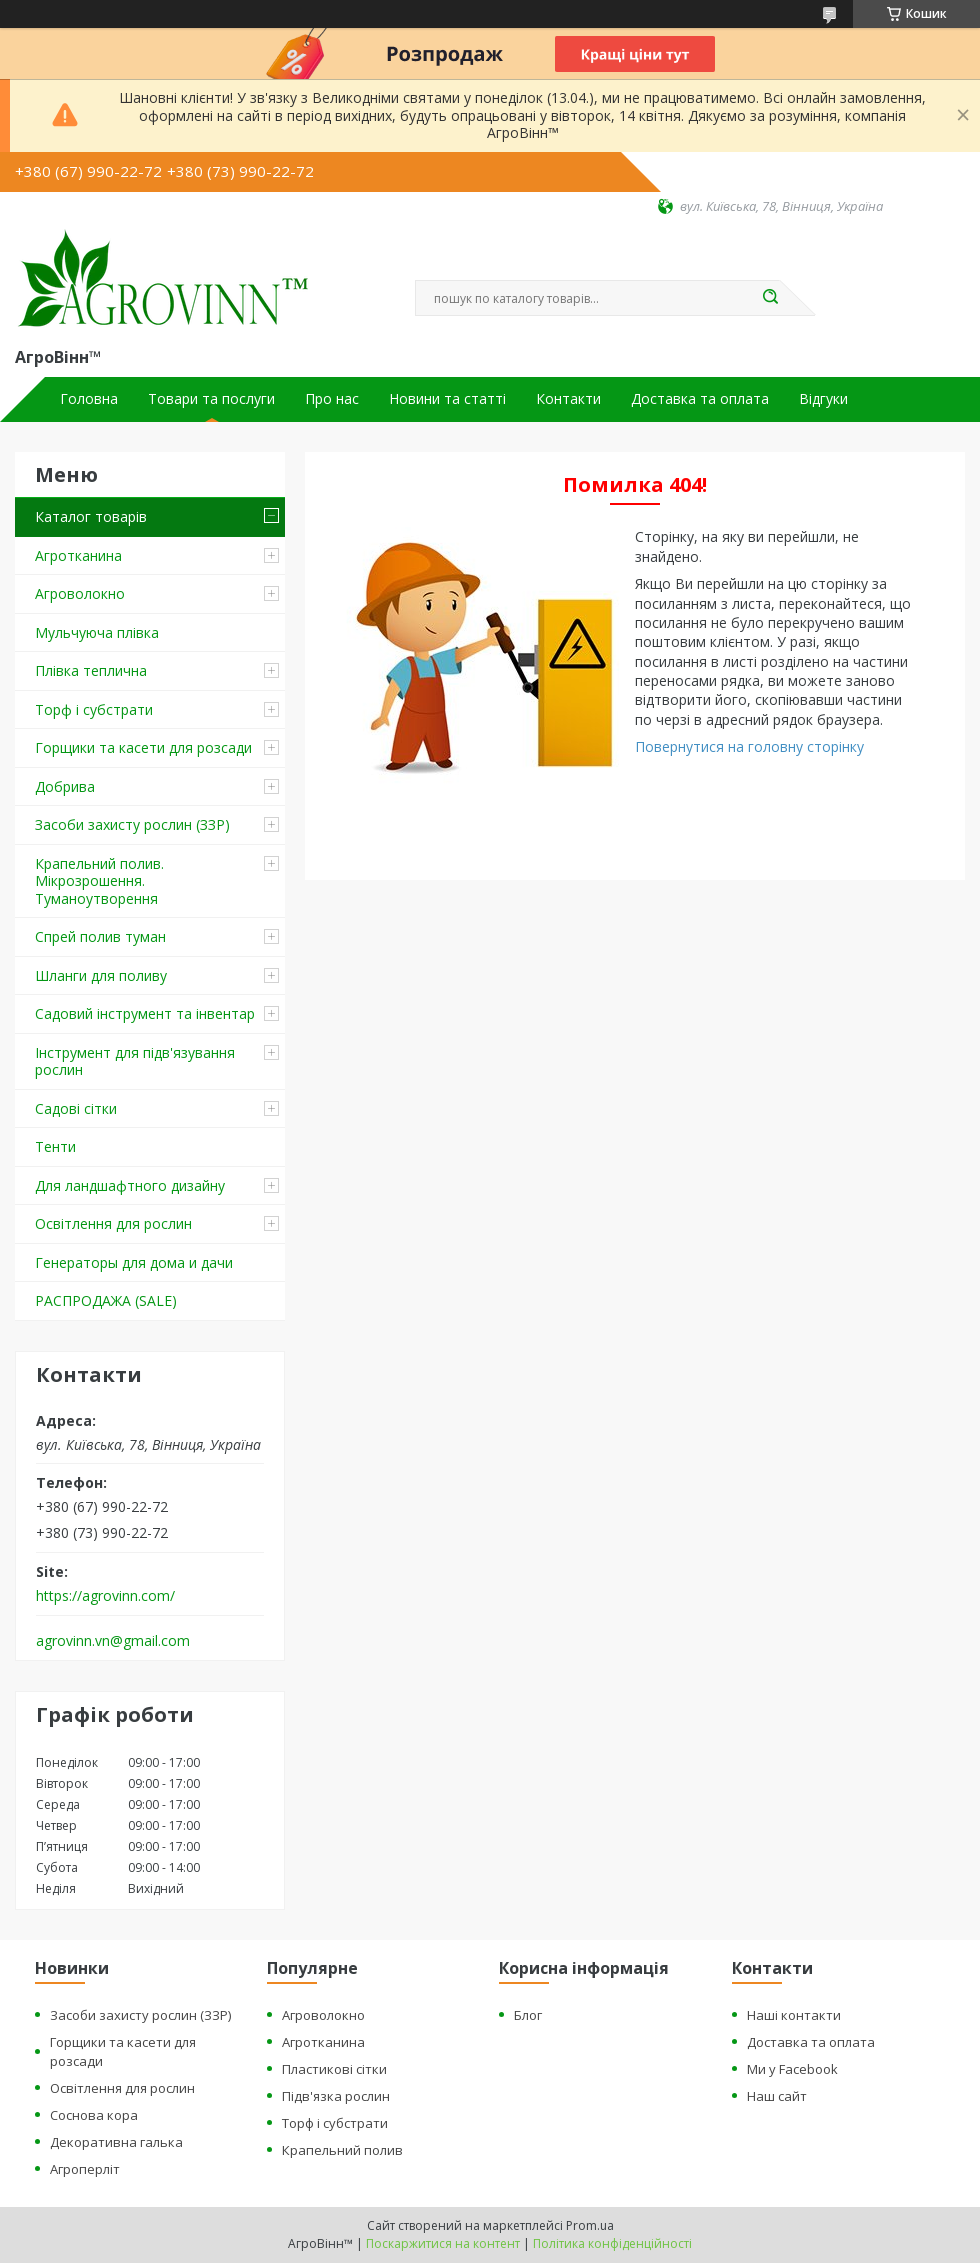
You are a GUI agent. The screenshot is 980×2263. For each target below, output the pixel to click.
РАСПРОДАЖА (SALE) (106, 1300)
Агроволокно (80, 593)
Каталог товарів (91, 516)
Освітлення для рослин (113, 1223)
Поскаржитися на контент (443, 2243)
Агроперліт (85, 2169)
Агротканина (78, 555)
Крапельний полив (342, 2150)
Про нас (332, 399)
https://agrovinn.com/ (105, 1596)
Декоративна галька (116, 2142)
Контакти (568, 399)
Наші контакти (794, 2015)
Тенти (55, 1146)
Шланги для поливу (101, 975)
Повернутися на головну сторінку (749, 746)
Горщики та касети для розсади (143, 747)
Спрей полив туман (100, 936)
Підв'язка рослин (336, 2096)
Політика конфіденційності (612, 2243)
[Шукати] (770, 298)
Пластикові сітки (334, 2069)
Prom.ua (590, 2225)
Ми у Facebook (792, 2069)
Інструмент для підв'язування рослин (135, 1061)
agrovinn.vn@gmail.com (113, 1641)
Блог (528, 2015)
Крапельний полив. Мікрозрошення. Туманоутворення (99, 881)
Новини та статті (447, 399)
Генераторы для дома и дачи (134, 1262)
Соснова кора (94, 2115)
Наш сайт (777, 2096)
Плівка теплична (91, 670)
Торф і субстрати (94, 709)
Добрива (65, 786)
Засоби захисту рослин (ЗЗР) (132, 824)
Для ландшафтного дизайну (130, 1185)
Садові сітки (76, 1108)
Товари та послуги (211, 399)
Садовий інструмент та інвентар (145, 1013)
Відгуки (823, 399)
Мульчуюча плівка (97, 632)
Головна (89, 399)
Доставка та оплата (700, 399)
